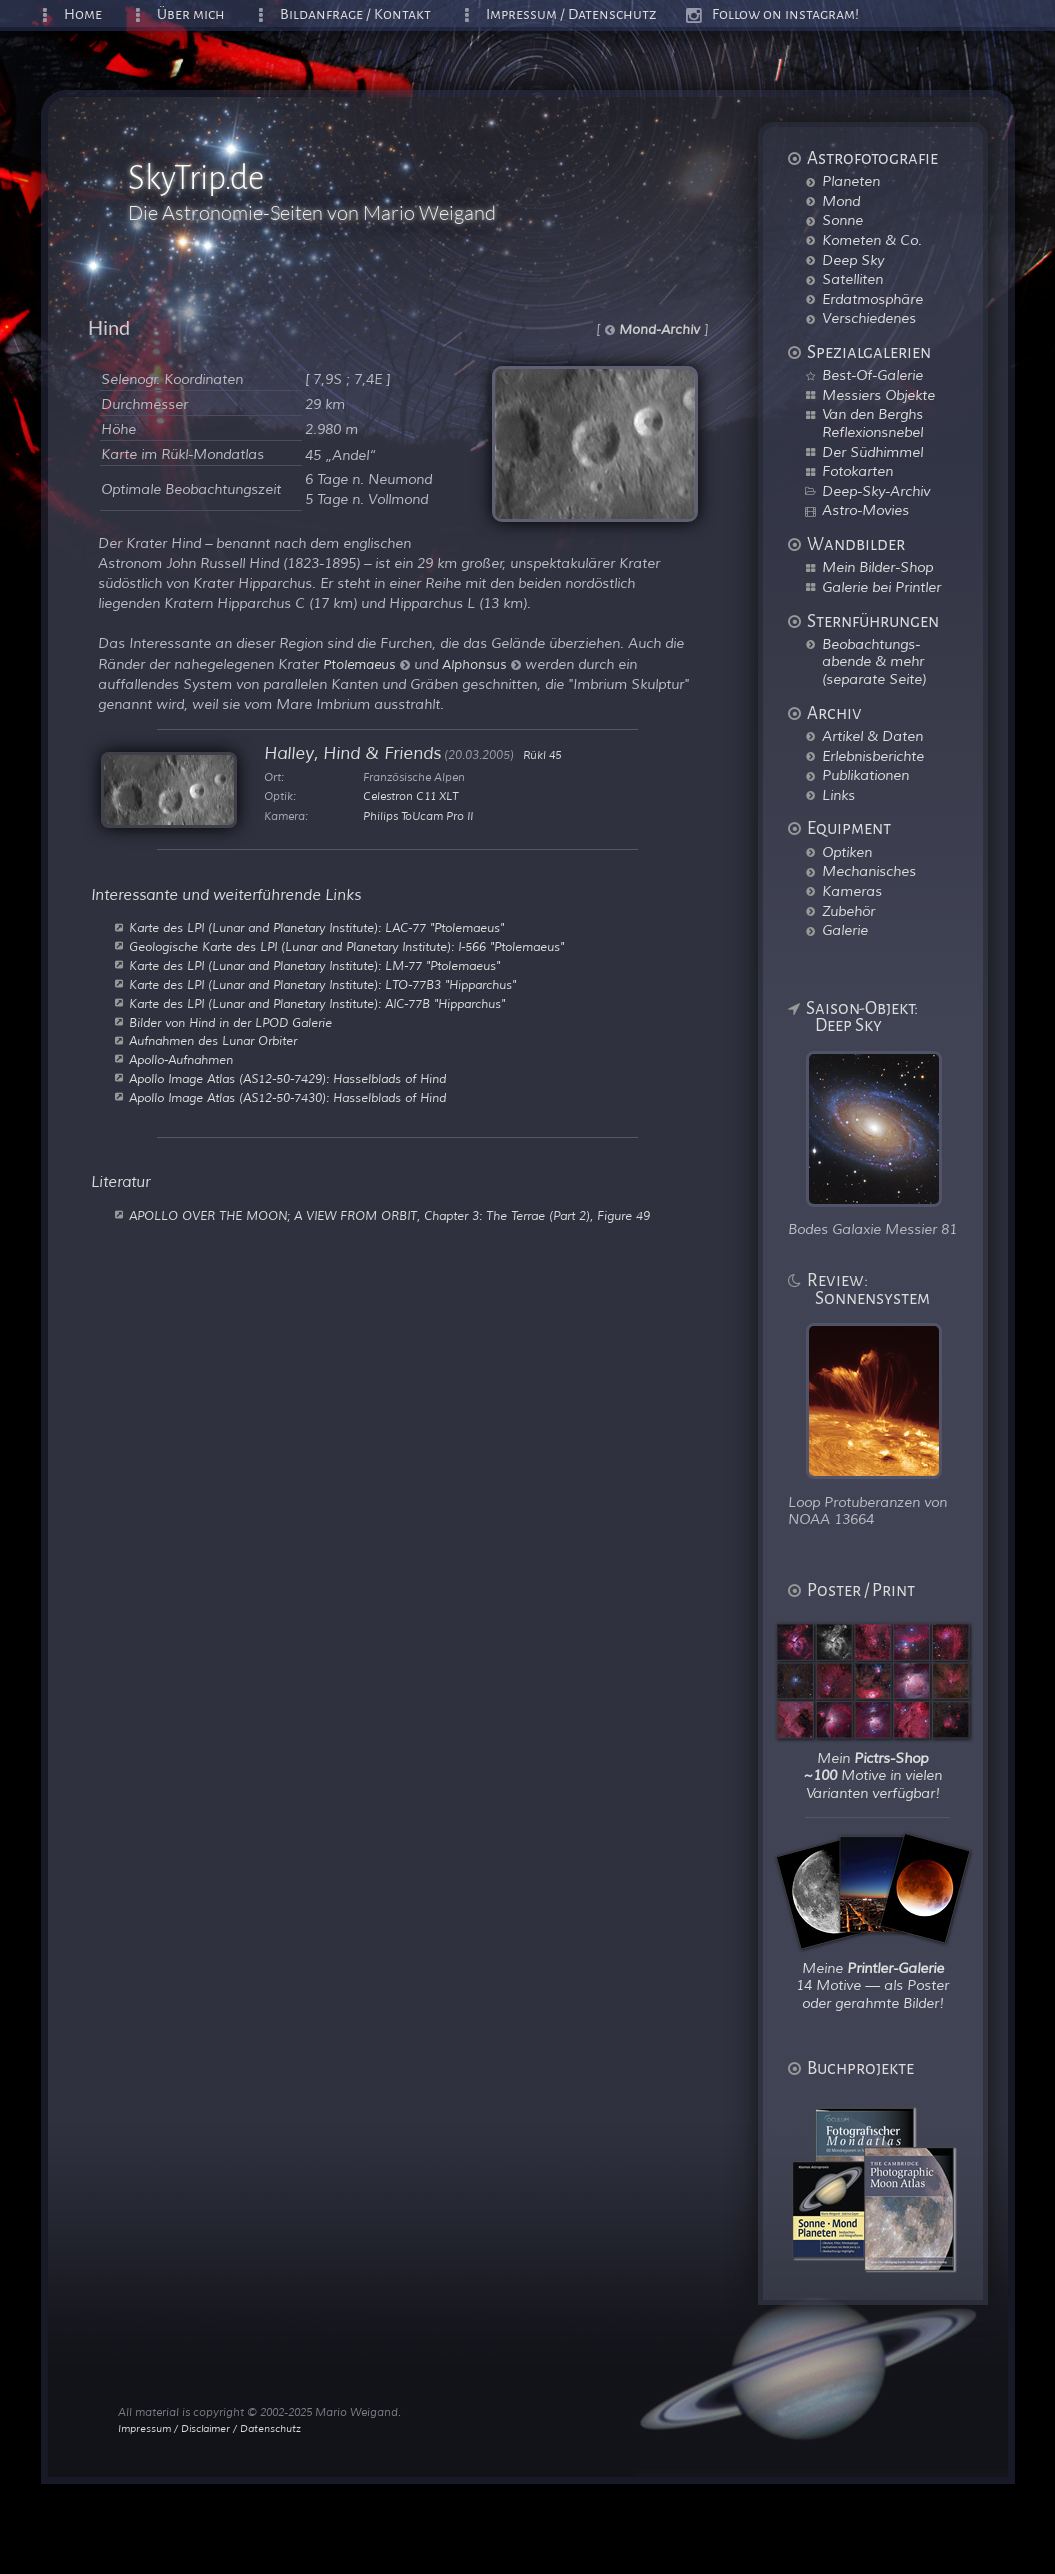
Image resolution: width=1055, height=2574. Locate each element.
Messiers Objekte (878, 395)
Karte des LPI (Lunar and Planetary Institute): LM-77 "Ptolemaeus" (314, 966)
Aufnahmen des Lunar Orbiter (213, 1041)
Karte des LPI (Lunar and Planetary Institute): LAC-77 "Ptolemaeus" (316, 928)
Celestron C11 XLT (410, 796)
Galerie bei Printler (881, 587)
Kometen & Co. (872, 240)
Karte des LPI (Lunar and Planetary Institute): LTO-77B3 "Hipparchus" (322, 985)
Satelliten (852, 279)
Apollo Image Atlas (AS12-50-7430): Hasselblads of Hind (287, 1098)
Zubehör (848, 911)
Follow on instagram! (785, 14)
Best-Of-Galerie (872, 375)
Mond (841, 201)
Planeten (851, 181)
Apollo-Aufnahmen (181, 1060)
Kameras (852, 891)
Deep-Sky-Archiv (876, 491)
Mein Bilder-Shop (877, 567)
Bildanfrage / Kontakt (355, 14)
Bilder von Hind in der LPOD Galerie (230, 1023)
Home (83, 14)
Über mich (191, 14)
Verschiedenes (869, 318)
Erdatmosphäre (872, 299)
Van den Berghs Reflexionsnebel (872, 423)
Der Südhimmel (872, 452)
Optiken (847, 852)
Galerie (845, 930)
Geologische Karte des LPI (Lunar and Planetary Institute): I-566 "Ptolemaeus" (346, 947)
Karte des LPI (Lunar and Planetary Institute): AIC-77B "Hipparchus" (317, 1004)
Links (838, 795)
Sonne (842, 220)
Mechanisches (869, 871)
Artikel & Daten (872, 736)
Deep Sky (853, 260)
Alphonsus (481, 665)
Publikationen (865, 775)
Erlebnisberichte (873, 756)
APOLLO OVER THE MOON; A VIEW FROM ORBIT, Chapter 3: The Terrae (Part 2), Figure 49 (389, 1216)
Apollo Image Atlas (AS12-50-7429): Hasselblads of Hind (287, 1079)
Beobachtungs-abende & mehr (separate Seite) (874, 661)
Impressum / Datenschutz (571, 14)
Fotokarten (857, 471)
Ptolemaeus (366, 665)
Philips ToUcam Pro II (418, 816)
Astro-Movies (865, 510)
